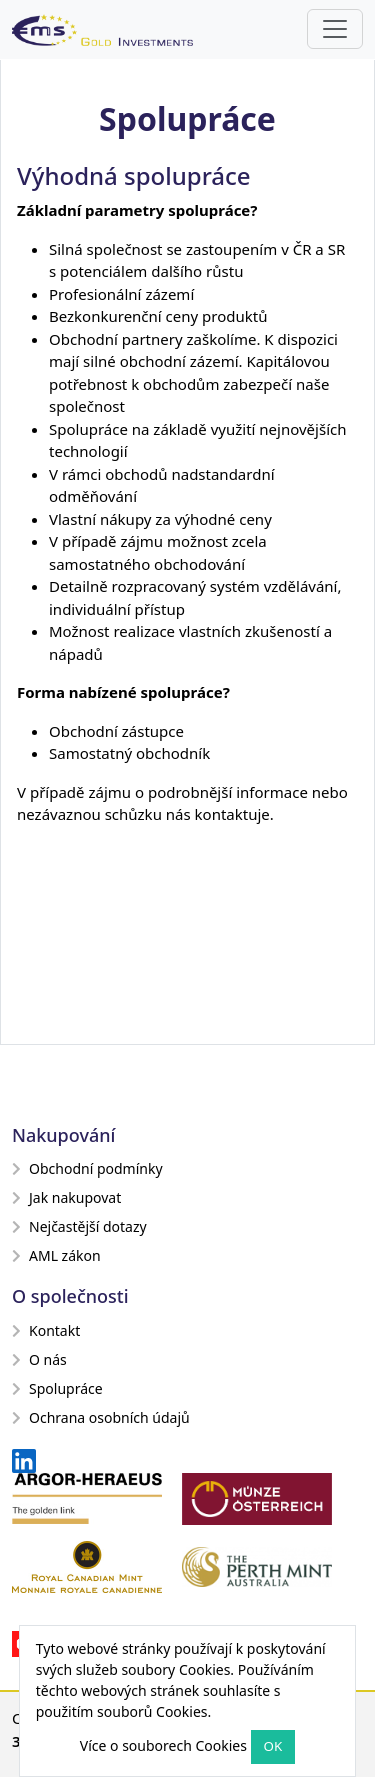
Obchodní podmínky (87, 1168)
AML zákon (56, 1255)
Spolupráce (57, 1388)
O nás (39, 1359)
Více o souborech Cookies (163, 1745)
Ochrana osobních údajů (101, 1417)
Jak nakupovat (66, 1197)
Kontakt (46, 1330)
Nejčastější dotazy (79, 1226)
